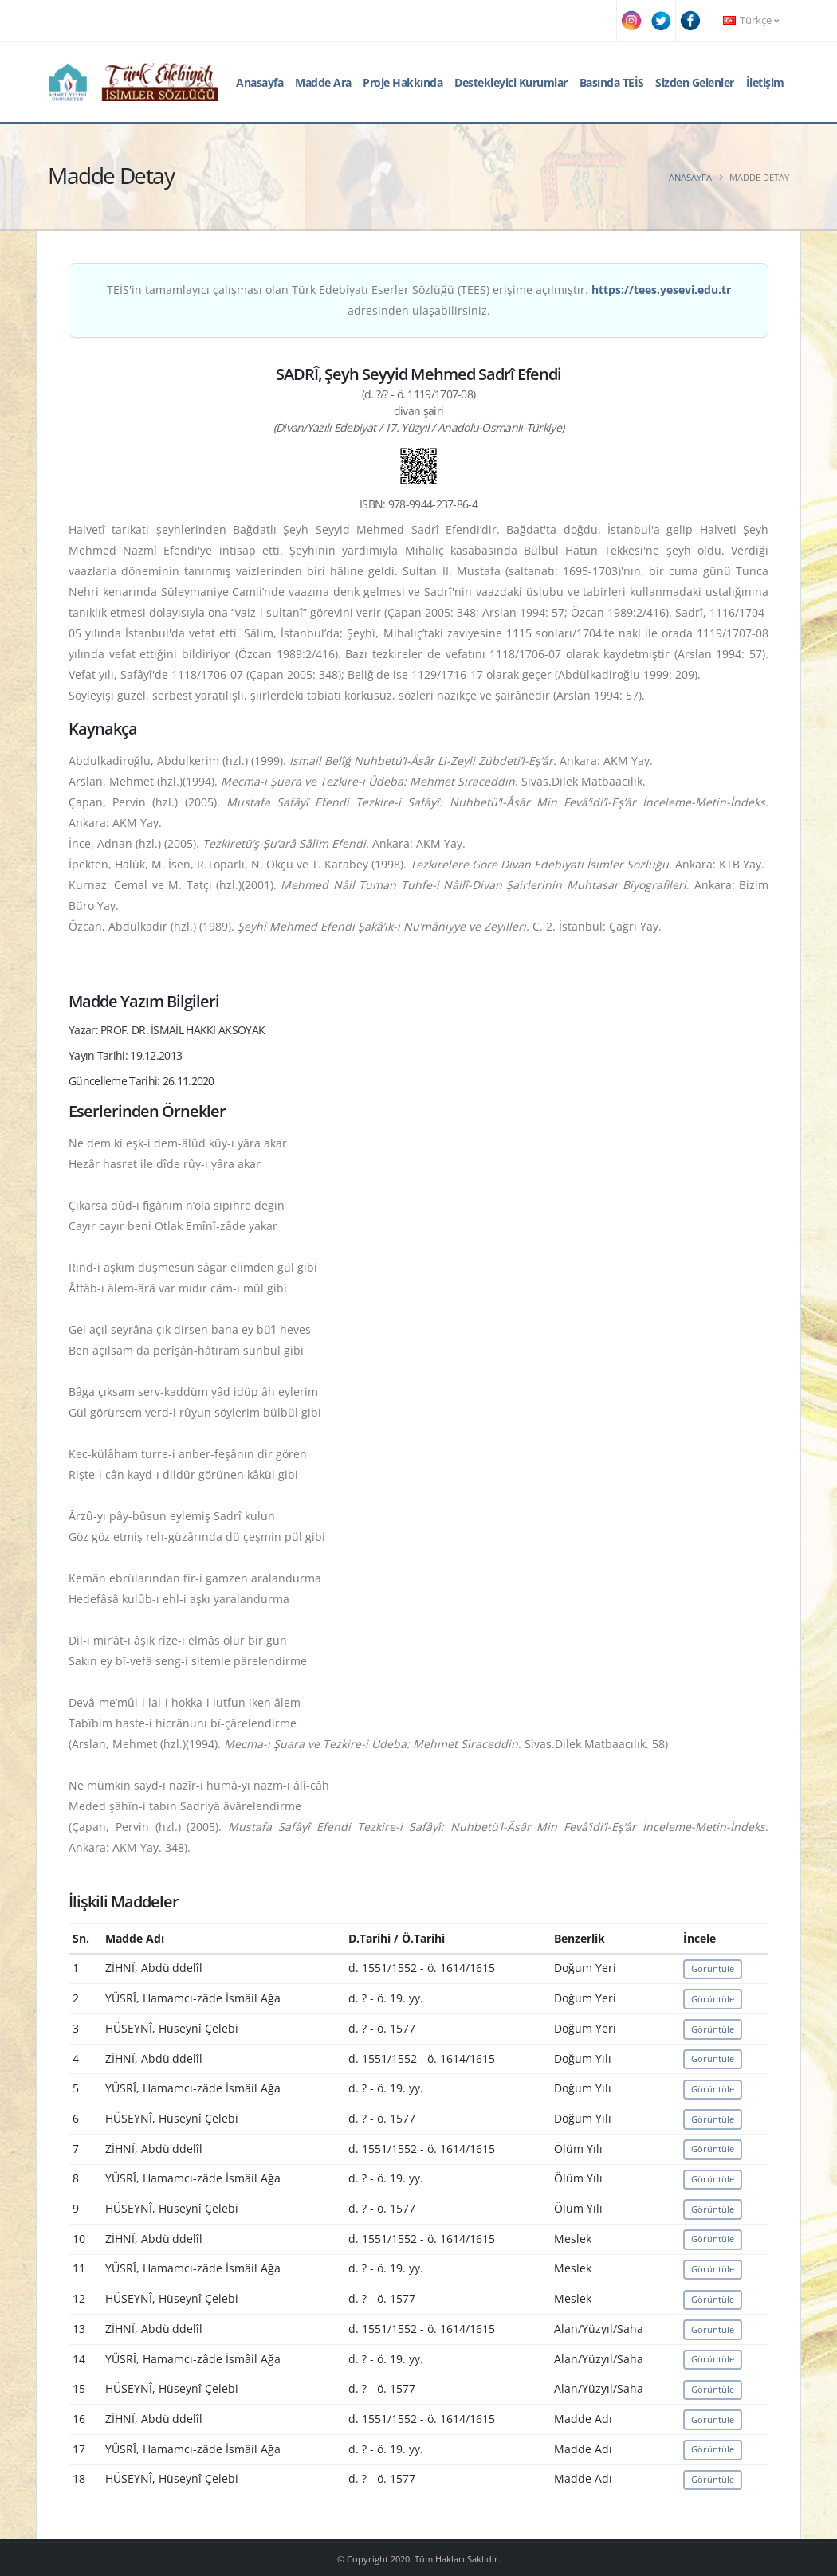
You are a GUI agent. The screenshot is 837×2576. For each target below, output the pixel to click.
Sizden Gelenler (694, 82)
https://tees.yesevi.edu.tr (661, 289)
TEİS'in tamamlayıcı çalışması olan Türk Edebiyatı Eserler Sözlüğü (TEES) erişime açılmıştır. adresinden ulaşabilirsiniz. (419, 300)
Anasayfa (259, 82)
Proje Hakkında (402, 82)
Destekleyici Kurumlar (511, 82)
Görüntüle (712, 1968)
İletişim (765, 82)
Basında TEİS (612, 82)
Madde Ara (323, 82)
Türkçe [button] (751, 20)
